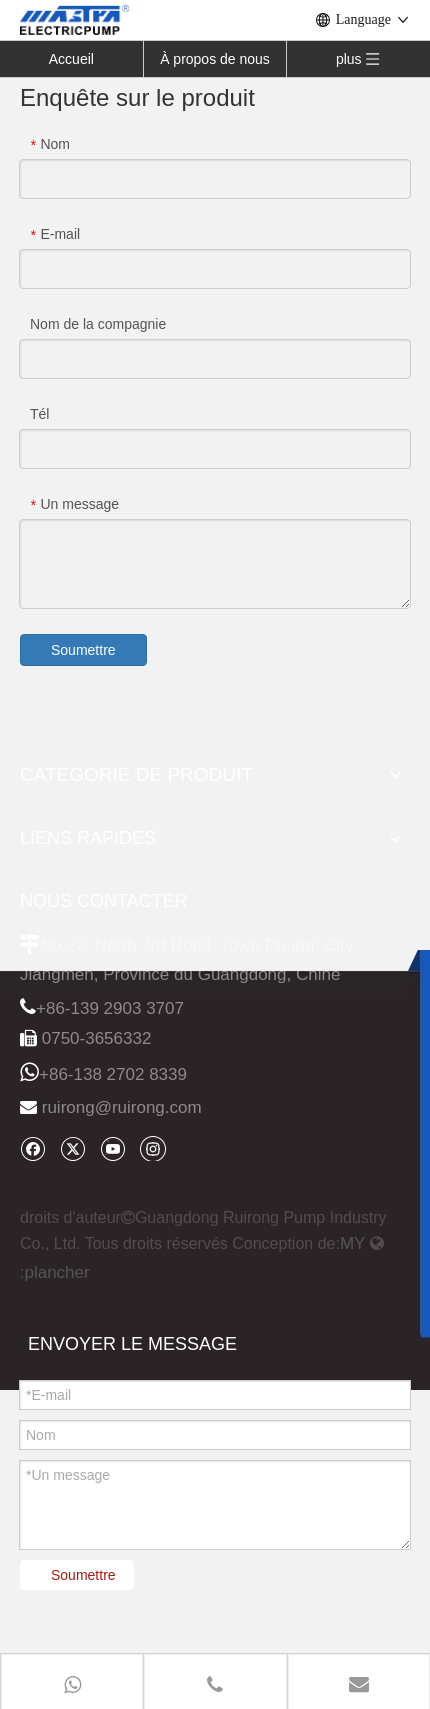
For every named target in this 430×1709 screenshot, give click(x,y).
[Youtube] (112, 1148)
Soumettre (83, 650)
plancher (56, 1272)
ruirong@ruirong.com (122, 1107)
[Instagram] (153, 1148)
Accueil (71, 59)
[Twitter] (72, 1148)
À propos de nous (215, 59)
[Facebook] (32, 1148)
